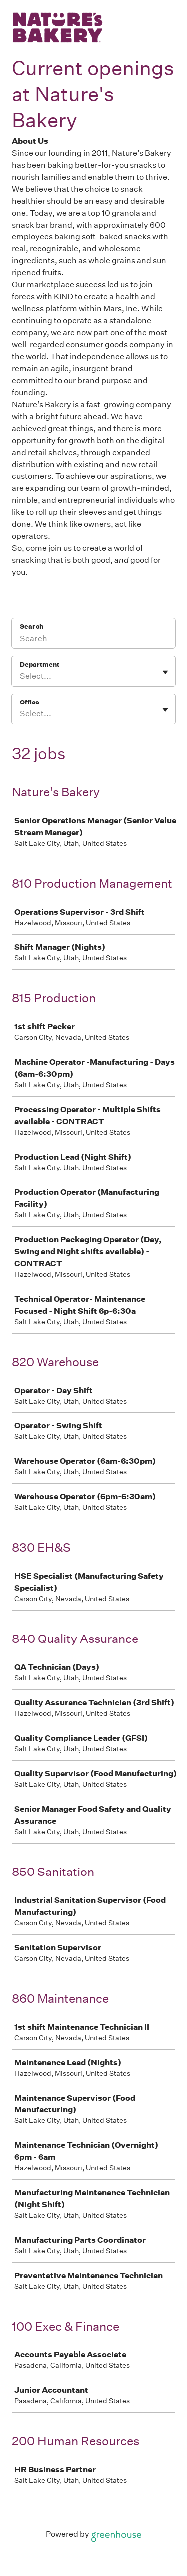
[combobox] (21, 627)
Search (31, 578)
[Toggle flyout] (165, 624)
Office (29, 654)
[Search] (93, 591)
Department (38, 616)
